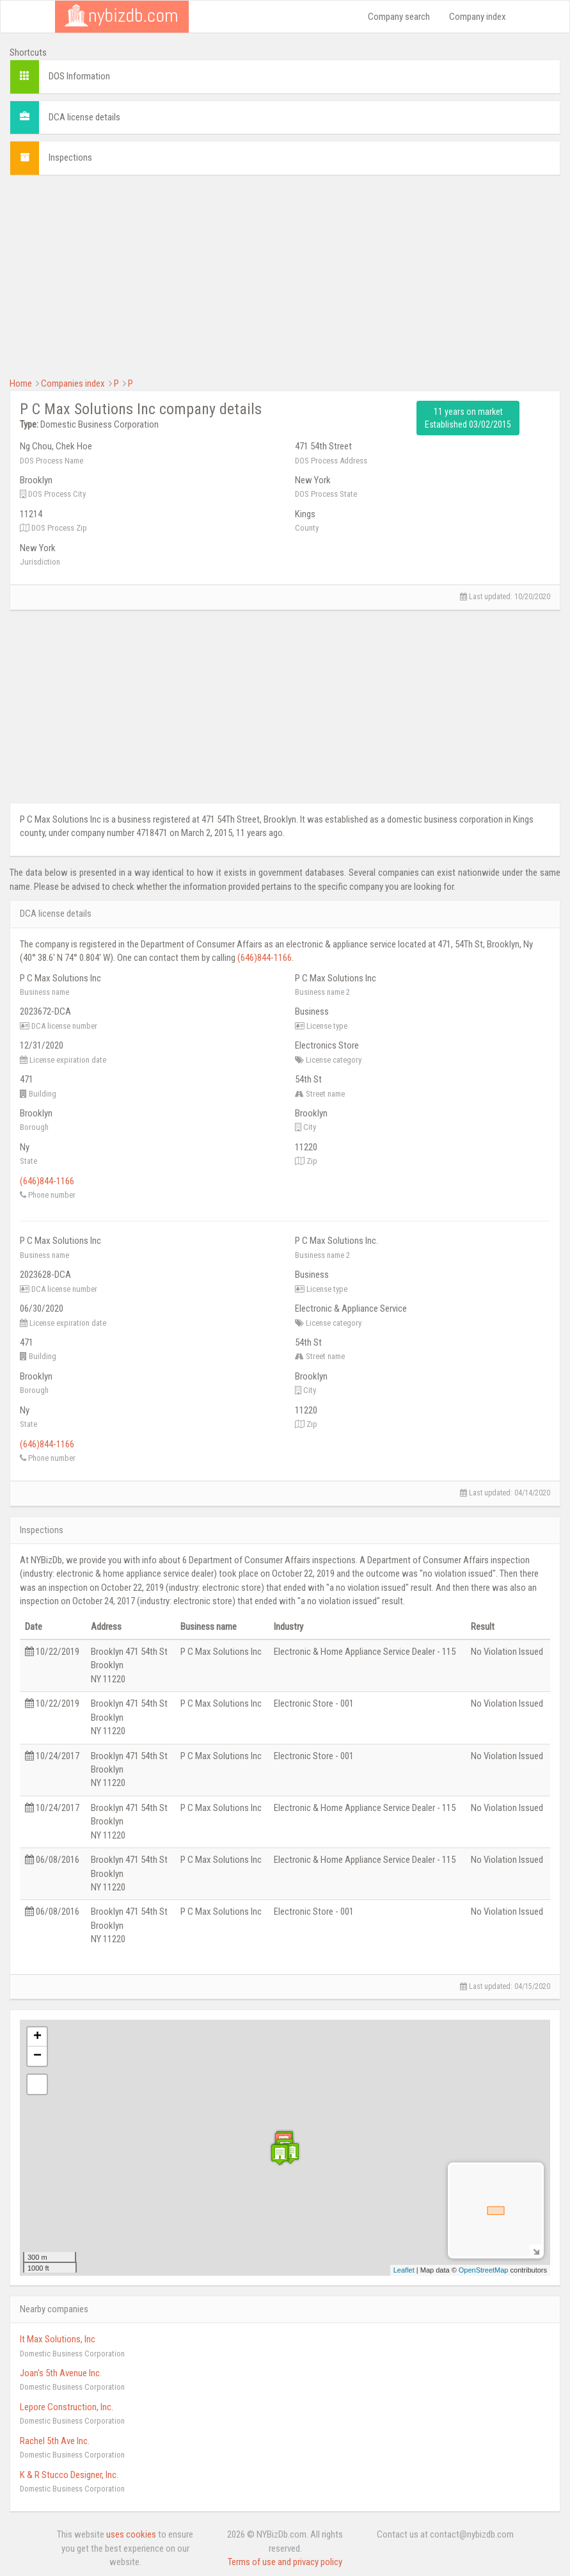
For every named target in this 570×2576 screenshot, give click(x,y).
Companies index (73, 383)
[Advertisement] (285, 274)
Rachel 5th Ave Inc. (55, 2441)
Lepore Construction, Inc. (66, 2407)
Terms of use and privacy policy (285, 2562)
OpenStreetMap (484, 2270)
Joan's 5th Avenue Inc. (61, 2373)
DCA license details (84, 117)
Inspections (70, 157)
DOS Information (79, 76)
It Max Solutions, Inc (57, 2339)
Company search (399, 16)
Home (21, 383)
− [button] (37, 2056)
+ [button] (37, 2037)
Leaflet (404, 2270)
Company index (477, 16)
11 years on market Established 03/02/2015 (468, 418)
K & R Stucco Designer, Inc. (69, 2475)
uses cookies (131, 2534)
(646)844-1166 (264, 957)
